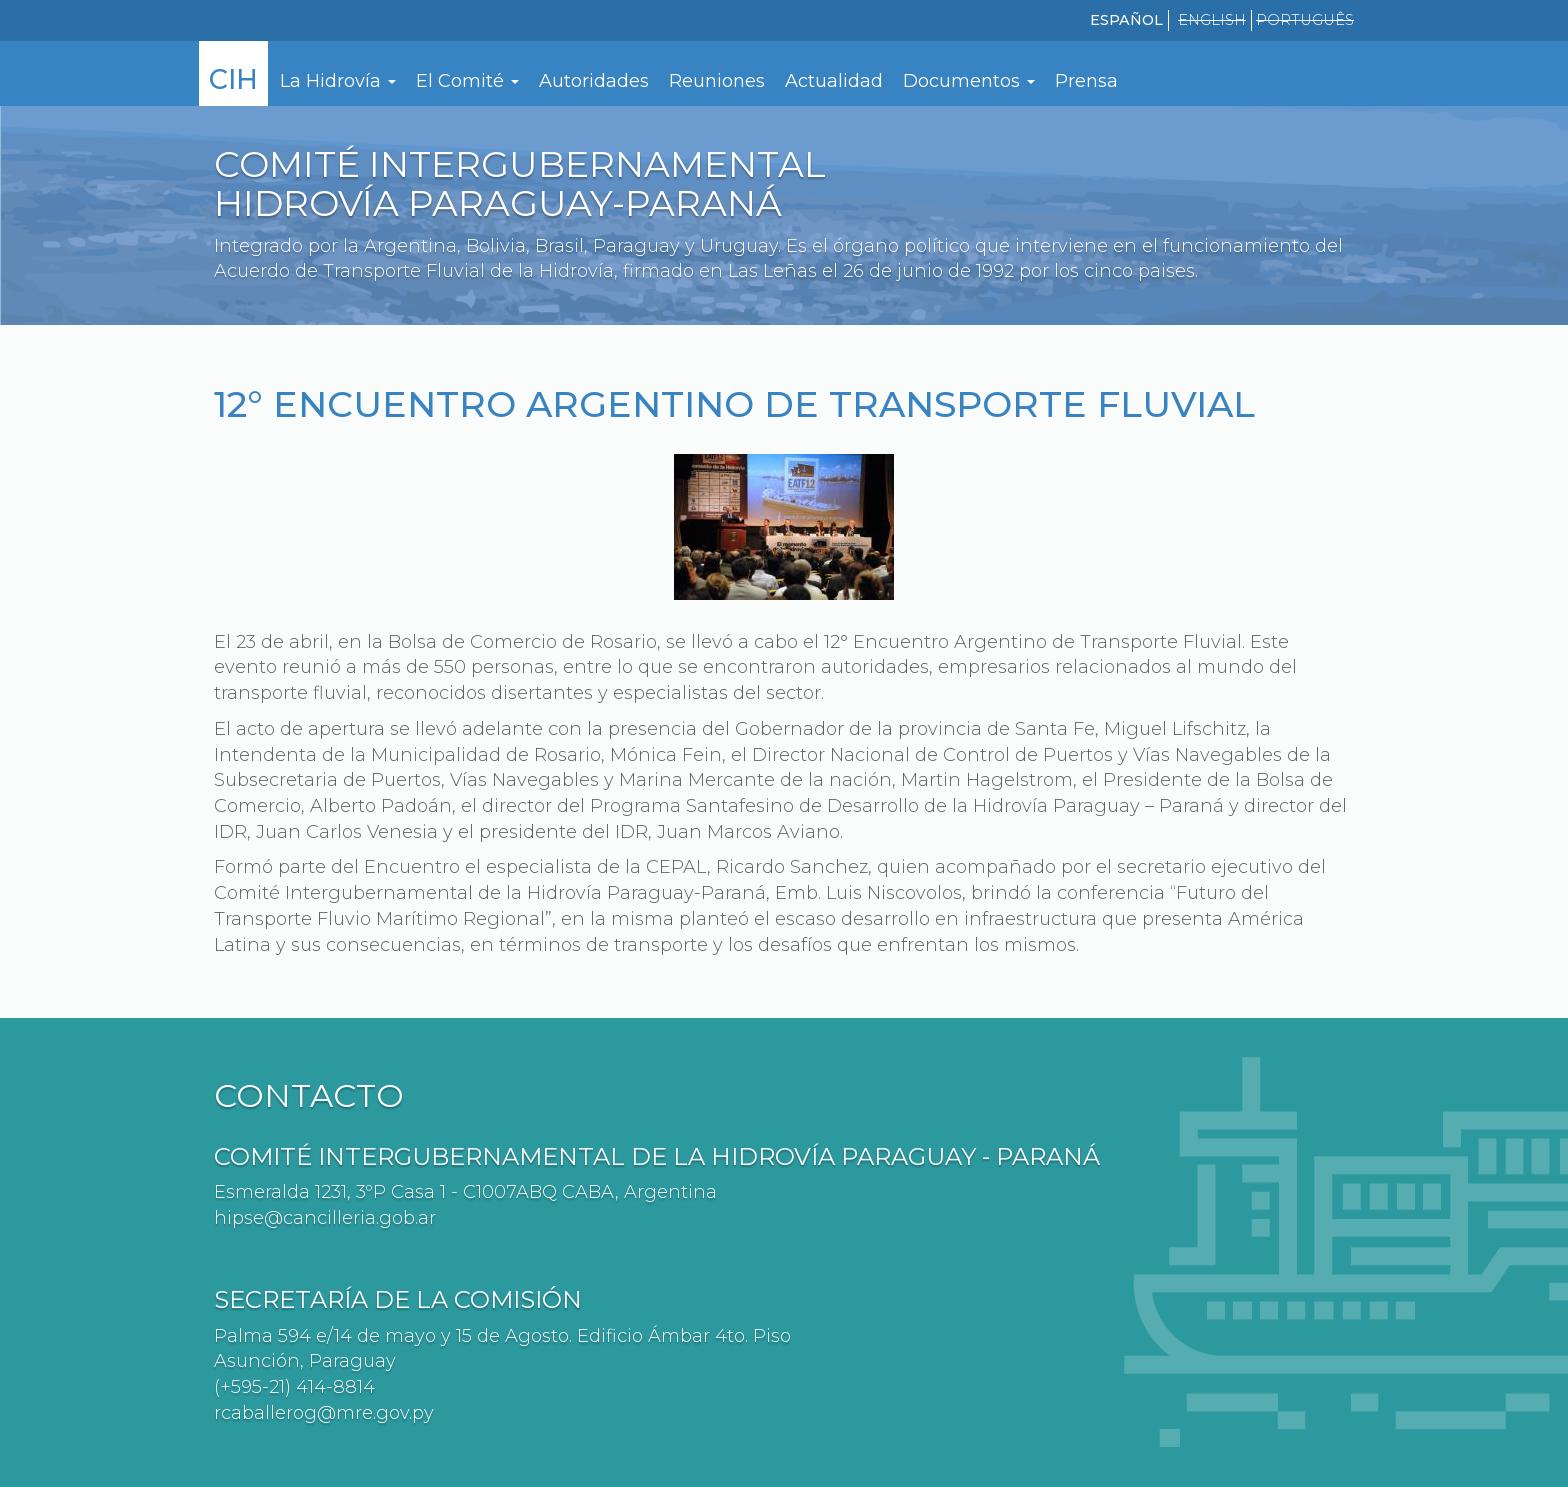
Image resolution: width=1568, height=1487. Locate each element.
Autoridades (594, 81)
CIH (233, 79)
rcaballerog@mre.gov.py (324, 1413)
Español (1126, 20)
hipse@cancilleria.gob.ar (325, 1218)
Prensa (1086, 81)
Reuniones (717, 81)
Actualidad (834, 81)
